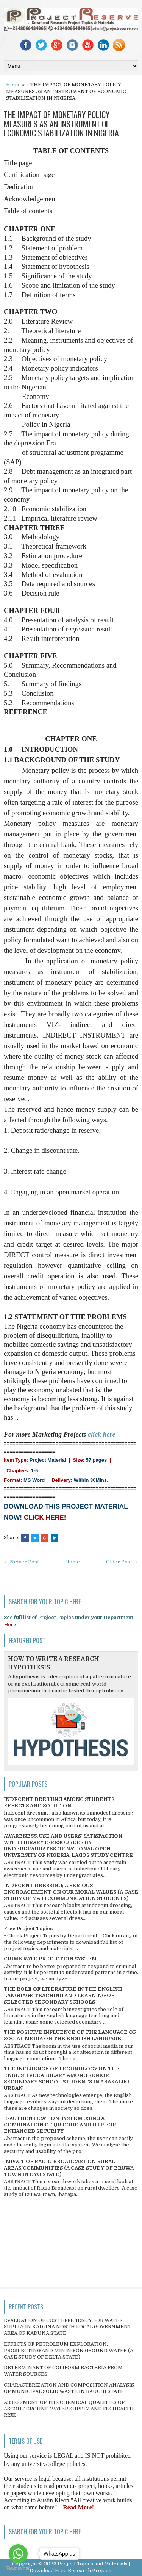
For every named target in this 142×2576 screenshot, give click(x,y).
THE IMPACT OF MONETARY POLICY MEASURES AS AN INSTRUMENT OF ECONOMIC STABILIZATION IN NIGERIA (61, 123)
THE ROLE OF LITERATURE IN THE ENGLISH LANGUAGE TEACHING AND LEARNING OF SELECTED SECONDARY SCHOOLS (63, 1995)
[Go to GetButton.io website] (18, 2568)
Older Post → (122, 1562)
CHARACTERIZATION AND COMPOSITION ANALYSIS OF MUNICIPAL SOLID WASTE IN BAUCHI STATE (69, 2388)
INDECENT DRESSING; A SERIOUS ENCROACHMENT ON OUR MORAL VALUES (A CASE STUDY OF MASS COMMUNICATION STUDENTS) (71, 1892)
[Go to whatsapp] (18, 2553)
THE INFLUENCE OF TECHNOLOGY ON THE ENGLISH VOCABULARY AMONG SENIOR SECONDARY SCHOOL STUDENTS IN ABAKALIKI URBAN (66, 2078)
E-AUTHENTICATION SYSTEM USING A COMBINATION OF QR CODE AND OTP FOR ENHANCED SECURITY (60, 2124)
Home (13, 84)
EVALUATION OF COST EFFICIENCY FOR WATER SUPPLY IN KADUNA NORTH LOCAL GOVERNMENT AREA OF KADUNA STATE (67, 2326)
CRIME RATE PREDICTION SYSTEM (50, 1959)
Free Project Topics (28, 1928)
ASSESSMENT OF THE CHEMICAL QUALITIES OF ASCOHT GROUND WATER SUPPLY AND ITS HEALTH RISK (69, 2408)
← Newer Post (21, 1562)
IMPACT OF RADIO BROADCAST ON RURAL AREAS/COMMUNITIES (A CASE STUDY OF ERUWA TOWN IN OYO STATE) (69, 2168)
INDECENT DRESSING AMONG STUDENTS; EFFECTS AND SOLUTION (60, 1802)
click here (101, 1434)
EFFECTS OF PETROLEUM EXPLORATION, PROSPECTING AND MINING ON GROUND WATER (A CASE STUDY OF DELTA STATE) (68, 2350)
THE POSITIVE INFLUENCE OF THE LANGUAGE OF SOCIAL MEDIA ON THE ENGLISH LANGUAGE (70, 2035)
